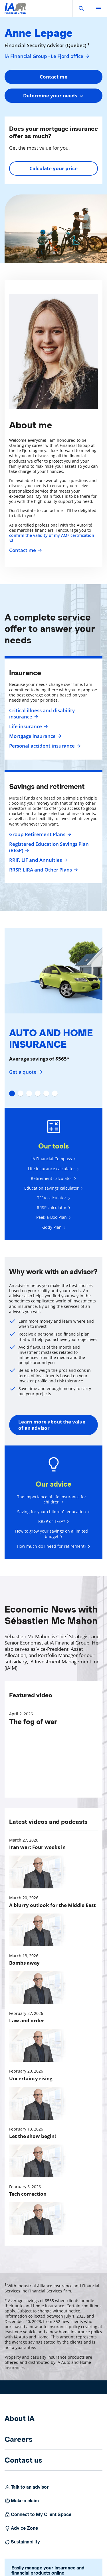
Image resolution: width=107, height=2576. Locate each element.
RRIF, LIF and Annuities (37, 860)
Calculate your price (53, 168)
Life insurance (28, 726)
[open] (98, 8)
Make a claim (22, 2501)
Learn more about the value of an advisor (51, 1424)
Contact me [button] (53, 76)
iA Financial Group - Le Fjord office (47, 56)
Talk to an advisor (27, 2487)
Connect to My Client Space (38, 2514)
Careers (19, 2439)
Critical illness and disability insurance (42, 713)
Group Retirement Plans (39, 834)
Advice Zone (21, 2528)
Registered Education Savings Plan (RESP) (49, 847)
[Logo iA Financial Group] (15, 12)
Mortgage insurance (34, 736)
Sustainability (22, 2542)
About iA (20, 2418)
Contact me (25, 550)
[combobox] (53, 96)
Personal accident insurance (44, 746)
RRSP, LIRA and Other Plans (42, 870)
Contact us (23, 2460)
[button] (81, 8)
